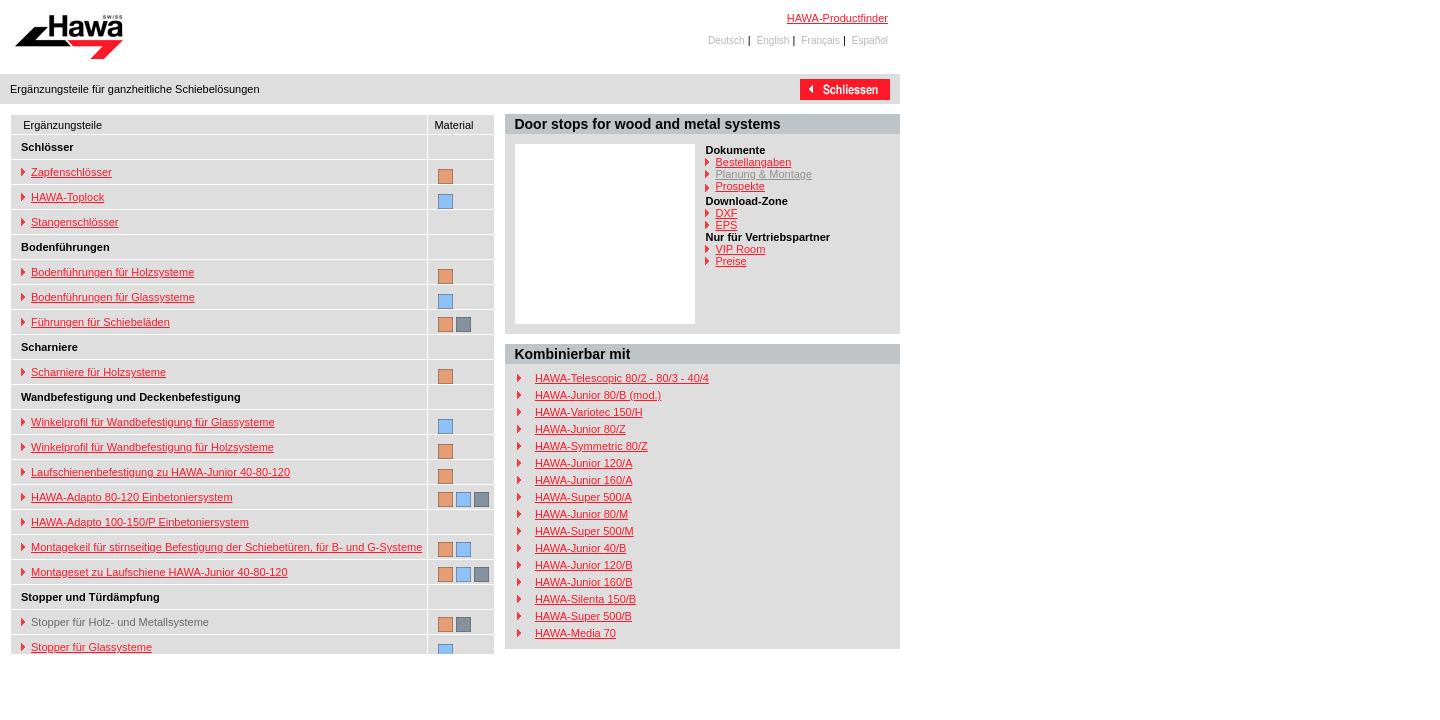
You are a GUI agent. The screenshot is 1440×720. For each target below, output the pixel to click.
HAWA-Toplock (67, 197)
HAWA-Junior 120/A (584, 463)
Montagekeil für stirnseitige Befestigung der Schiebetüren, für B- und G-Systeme (226, 547)
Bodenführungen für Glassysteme (113, 297)
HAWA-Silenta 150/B (585, 599)
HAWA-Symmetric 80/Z (591, 446)
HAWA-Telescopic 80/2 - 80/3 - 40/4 (622, 378)
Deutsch (726, 40)
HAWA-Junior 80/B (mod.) (598, 395)
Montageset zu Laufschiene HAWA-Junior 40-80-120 (159, 572)
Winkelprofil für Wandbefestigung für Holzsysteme (152, 447)
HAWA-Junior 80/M (581, 514)
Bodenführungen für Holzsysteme (112, 272)
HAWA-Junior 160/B (584, 582)
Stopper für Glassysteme (91, 647)
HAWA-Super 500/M (584, 531)
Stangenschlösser (74, 222)
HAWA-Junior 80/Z (580, 429)
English (773, 40)
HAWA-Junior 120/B (584, 565)
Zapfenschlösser (71, 172)
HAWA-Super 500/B (583, 616)
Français (820, 40)
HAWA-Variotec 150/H (589, 412)
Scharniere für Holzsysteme (98, 372)
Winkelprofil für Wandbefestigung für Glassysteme (153, 422)
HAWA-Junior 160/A (584, 480)
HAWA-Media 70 (575, 633)
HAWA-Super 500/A (583, 497)
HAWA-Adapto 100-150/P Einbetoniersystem (140, 522)
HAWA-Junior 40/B (581, 548)
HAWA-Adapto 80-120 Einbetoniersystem (132, 497)
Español (870, 40)
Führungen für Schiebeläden (100, 322)
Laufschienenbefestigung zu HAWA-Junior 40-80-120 (160, 472)
